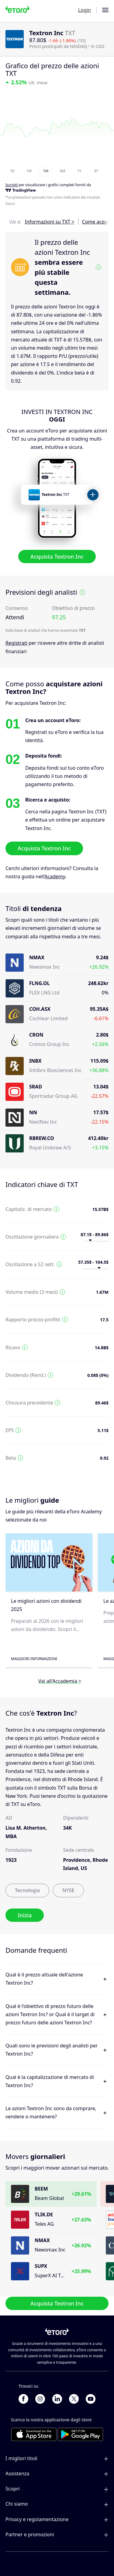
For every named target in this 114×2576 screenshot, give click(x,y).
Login (84, 10)
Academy (54, 876)
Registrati (16, 643)
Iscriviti (11, 184)
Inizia (25, 1915)
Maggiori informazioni (34, 1658)
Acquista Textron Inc (57, 556)
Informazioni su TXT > (49, 221)
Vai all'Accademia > (59, 1680)
